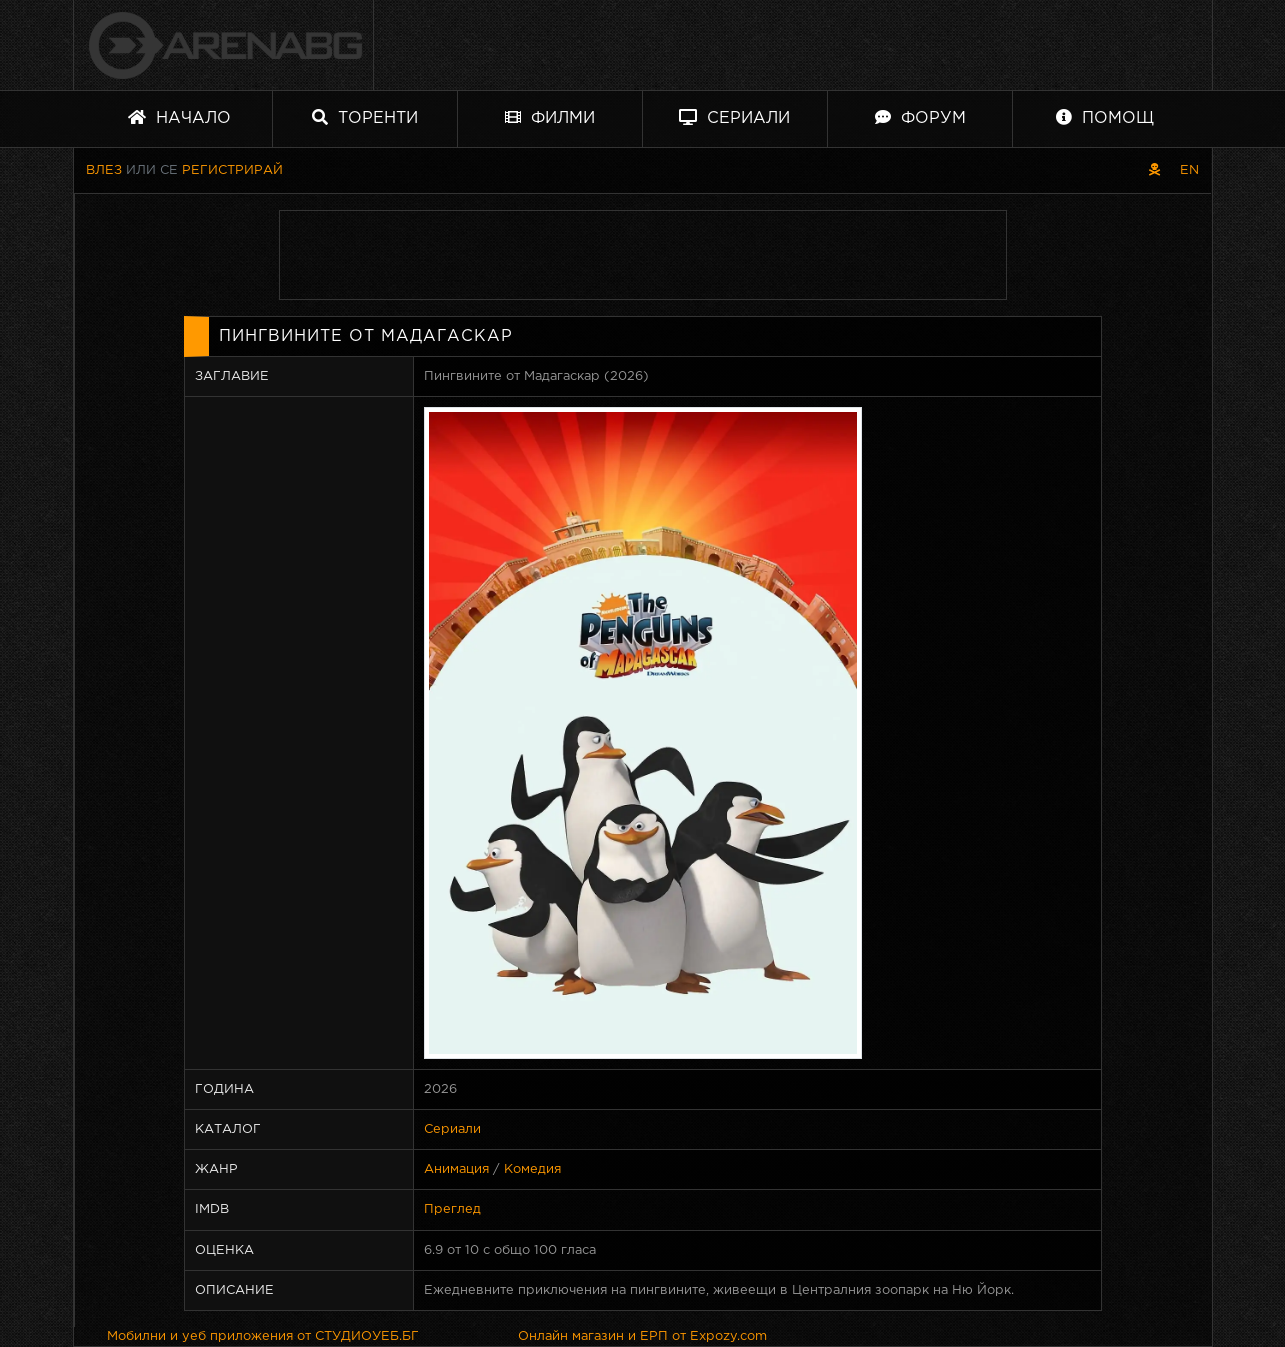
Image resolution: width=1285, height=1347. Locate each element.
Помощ (1105, 117)
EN (1189, 170)
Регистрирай (232, 170)
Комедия (532, 1169)
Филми (550, 117)
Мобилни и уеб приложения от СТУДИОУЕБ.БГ (263, 1336)
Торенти (365, 117)
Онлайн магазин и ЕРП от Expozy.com (642, 1336)
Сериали (734, 117)
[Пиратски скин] (1154, 170)
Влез (104, 170)
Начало (179, 117)
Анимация (456, 1169)
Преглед (452, 1209)
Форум (920, 117)
